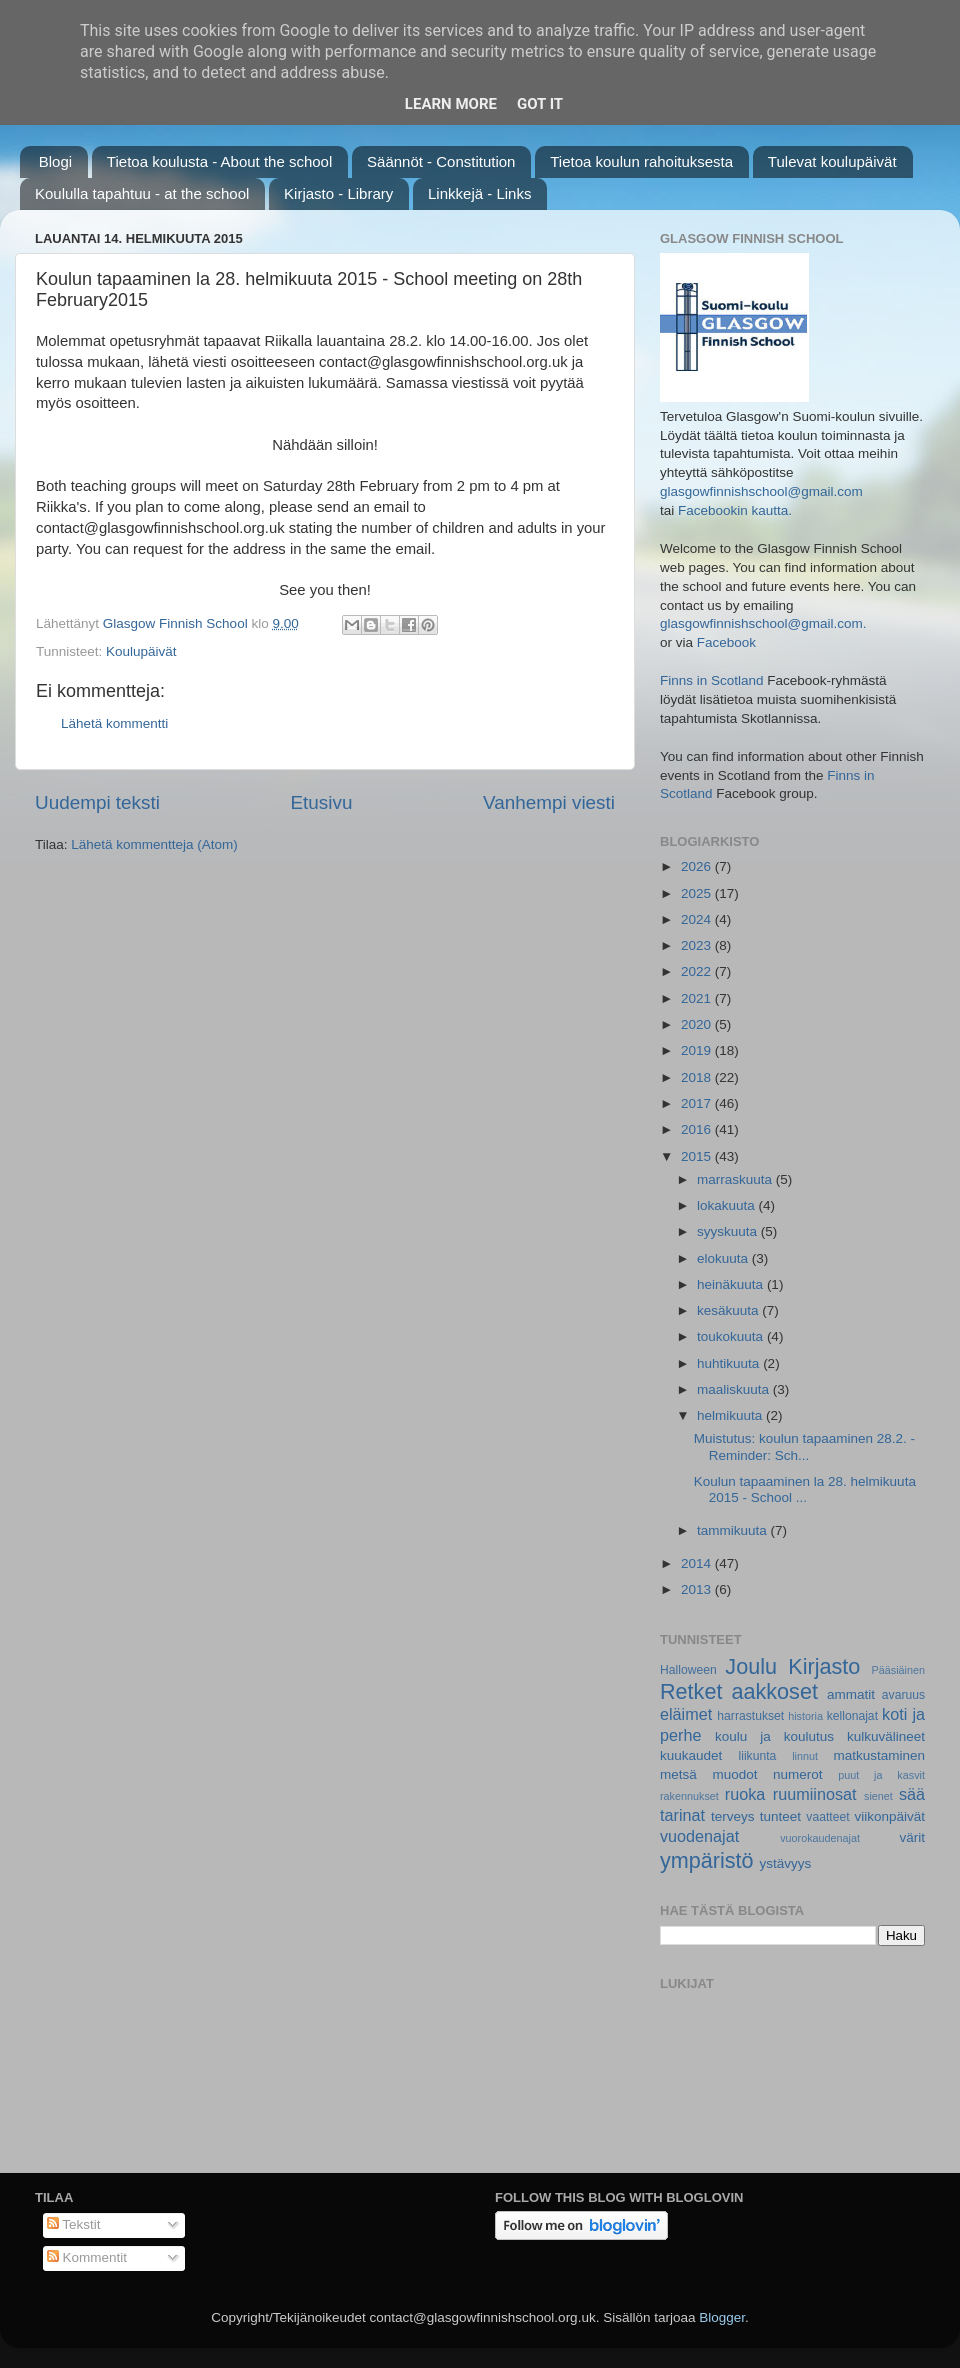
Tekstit (74, 2224)
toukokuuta (732, 1336)
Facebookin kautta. (735, 510)
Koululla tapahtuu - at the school (142, 193)
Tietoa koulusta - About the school (219, 161)
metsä (678, 1774)
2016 (698, 1129)
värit (913, 1837)
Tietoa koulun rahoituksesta (641, 161)
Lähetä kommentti (114, 723)
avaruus (903, 1695)
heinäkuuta (732, 1284)
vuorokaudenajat (820, 1838)
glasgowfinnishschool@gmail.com (761, 491)
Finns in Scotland (712, 680)
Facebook (726, 642)
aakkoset (774, 1691)
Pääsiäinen (898, 1670)
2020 (698, 1024)
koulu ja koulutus (774, 1736)
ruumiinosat (815, 1794)
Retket (691, 1691)
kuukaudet (691, 1755)
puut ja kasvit (881, 1775)
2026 (698, 866)
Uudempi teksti (97, 802)
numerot (798, 1774)
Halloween (688, 1670)
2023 (698, 945)
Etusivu (322, 802)
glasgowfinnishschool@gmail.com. (763, 623)
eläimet (686, 1714)
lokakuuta (728, 1205)
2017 (698, 1103)
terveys (733, 1816)
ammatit (851, 1694)
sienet (878, 1796)
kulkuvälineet (886, 1736)
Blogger (722, 2317)
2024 (698, 919)
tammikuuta (734, 1530)
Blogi (55, 161)
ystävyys (786, 1863)
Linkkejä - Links (479, 193)
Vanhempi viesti (549, 802)
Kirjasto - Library (338, 193)
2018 (698, 1077)
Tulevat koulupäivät (832, 161)
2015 (698, 1156)
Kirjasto (824, 1666)
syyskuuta (729, 1231)
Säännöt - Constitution (441, 161)
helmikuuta (731, 1415)
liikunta (758, 1756)
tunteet (780, 1816)
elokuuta (724, 1258)
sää (912, 1794)
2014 (698, 1563)
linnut (805, 1756)
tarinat (682, 1815)
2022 (698, 971)
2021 (698, 998)
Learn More (451, 104)
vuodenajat (699, 1836)
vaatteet (827, 1817)
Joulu (751, 1666)
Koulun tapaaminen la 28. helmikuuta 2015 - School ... (805, 1489)
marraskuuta (736, 1179)
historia (805, 1716)
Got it (540, 104)
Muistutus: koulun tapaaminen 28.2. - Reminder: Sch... (804, 1446)
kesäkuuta (729, 1310)
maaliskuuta (735, 1389)
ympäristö (707, 1860)
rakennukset (689, 1796)
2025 (698, 893)
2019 (698, 1050)
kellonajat (852, 1716)
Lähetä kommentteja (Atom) (154, 844)
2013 (698, 1589)
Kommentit (87, 2257)
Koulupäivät (141, 651)
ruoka (745, 1794)
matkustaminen (879, 1755)
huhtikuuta (730, 1363)
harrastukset (750, 1716)
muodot (734, 1774)
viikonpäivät (889, 1816)
